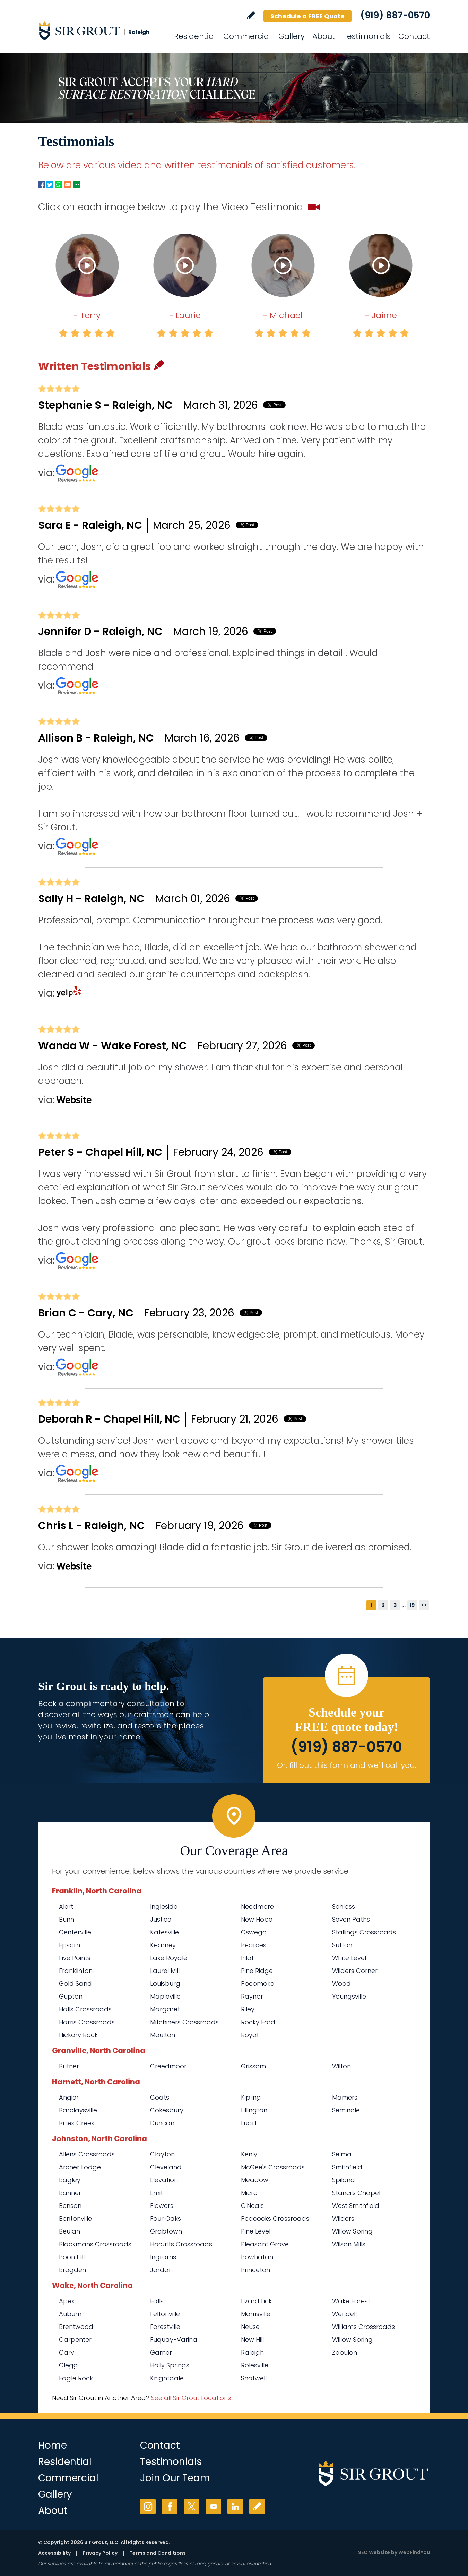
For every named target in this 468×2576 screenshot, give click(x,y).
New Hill (252, 2339)
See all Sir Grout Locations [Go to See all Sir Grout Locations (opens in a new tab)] (191, 2397)
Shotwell (254, 2378)
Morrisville (255, 2314)
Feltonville (165, 2314)
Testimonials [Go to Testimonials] (367, 36)
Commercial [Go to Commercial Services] (247, 36)
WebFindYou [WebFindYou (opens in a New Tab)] (414, 2552)
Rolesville (254, 2365)
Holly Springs (169, 2365)
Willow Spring (352, 2339)
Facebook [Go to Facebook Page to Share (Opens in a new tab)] (41, 184)
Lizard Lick (256, 2301)
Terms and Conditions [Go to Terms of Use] (157, 2553)
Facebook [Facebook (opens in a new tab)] (169, 2506)
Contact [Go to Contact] (414, 36)
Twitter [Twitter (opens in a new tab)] (191, 2506)
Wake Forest (351, 2301)
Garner (161, 2352)
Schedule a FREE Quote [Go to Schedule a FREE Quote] (307, 16)
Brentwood (76, 2326)
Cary (66, 2352)
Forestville (165, 2326)
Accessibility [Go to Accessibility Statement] (54, 2553)
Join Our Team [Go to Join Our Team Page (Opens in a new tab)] (175, 2478)
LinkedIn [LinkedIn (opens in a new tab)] (235, 2506)
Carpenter (75, 2339)
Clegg (68, 2365)
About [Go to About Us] (323, 36)
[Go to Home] (100, 30)
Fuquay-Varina (173, 2339)
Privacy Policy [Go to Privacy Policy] (100, 2553)
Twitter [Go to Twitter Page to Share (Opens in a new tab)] (49, 184)
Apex (66, 2301)
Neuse (250, 2326)
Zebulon (344, 2352)
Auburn (70, 2314)
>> (424, 1605)
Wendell (344, 2314)
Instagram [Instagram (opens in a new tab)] (148, 2506)
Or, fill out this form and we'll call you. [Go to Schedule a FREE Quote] (346, 1765)
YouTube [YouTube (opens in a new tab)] (213, 2506)
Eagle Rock (76, 2378)
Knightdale (167, 2378)
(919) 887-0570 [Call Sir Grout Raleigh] (395, 15)
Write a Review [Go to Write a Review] (251, 15)
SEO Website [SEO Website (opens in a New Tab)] (374, 2552)
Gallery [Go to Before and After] (291, 36)
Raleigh (252, 2352)
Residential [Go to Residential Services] (195, 36)
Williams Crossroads (363, 2326)
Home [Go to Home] (52, 2445)
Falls (157, 2301)
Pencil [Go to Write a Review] (159, 365)
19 (412, 1605)
